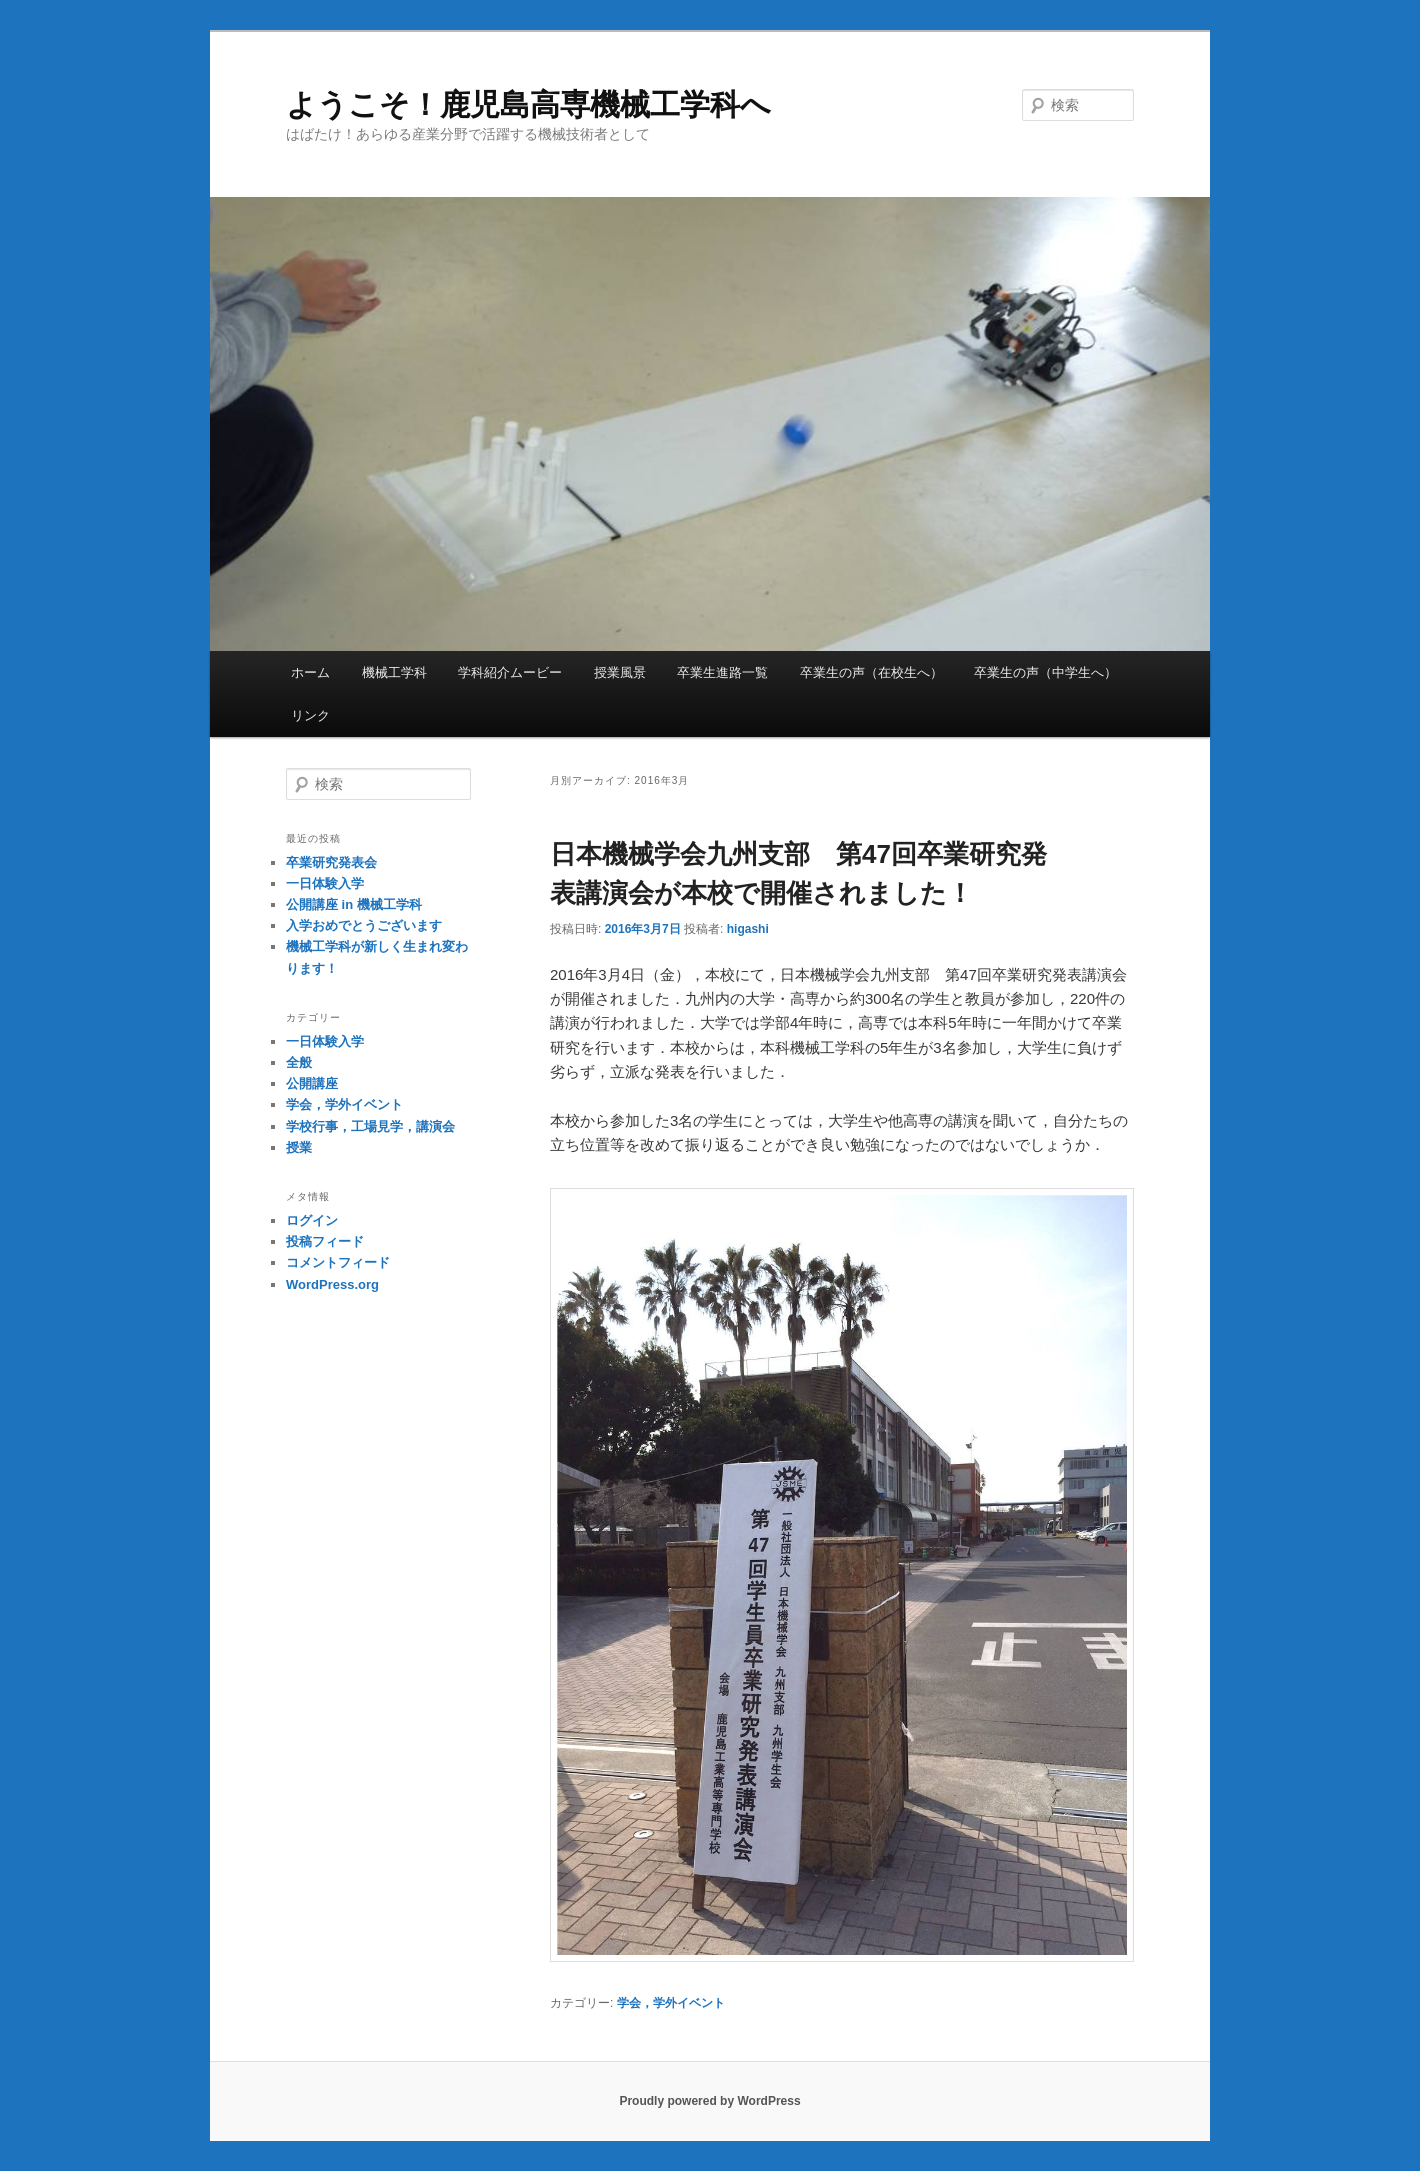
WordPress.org (332, 1284)
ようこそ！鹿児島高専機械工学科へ (528, 104)
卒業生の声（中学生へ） (1045, 672)
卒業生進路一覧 (722, 672)
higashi (748, 929)
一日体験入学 (325, 883)
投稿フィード (325, 1241)
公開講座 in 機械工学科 (354, 904)
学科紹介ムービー (510, 672)
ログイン (312, 1220)
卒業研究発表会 (331, 862)
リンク (310, 715)
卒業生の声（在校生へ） (871, 672)
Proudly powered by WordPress (709, 2101)
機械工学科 (394, 672)
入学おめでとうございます (364, 925)
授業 (299, 1147)
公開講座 (312, 1083)
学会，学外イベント (671, 2003)
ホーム (310, 672)
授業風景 (620, 672)
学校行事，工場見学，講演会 (370, 1126)
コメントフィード (338, 1262)
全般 (299, 1062)
